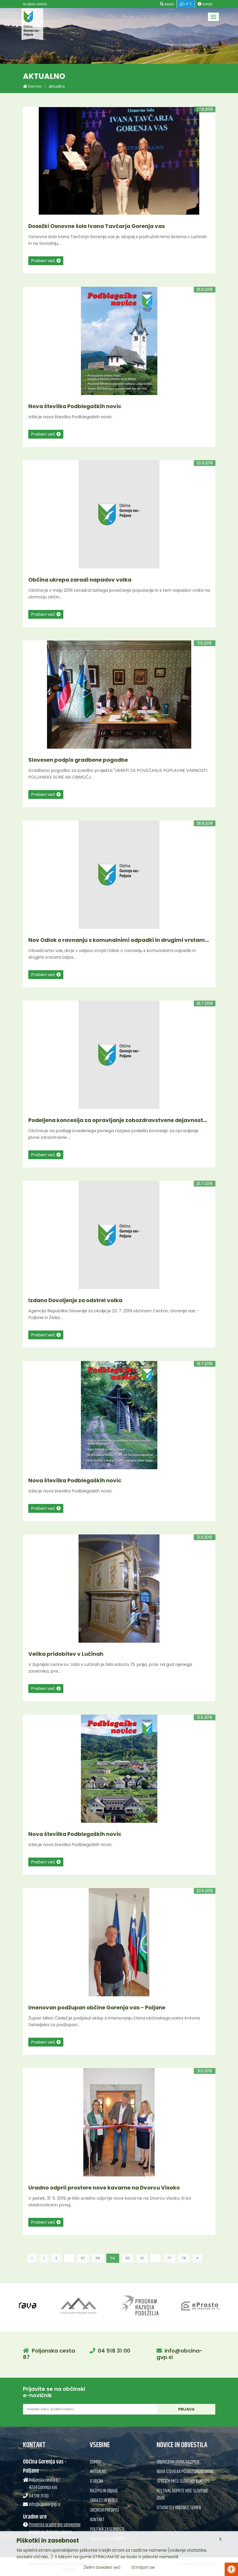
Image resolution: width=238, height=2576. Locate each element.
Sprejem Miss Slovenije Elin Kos (183, 2481)
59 (113, 2258)
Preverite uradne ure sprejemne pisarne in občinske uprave (55, 2528)
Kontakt (97, 2520)
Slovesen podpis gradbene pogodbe (78, 760)
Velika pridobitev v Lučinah (65, 1654)
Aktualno (57, 86)
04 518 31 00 (114, 2350)
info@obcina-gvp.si (179, 2354)
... (69, 2258)
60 (128, 2258)
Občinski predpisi (104, 2510)
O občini (96, 2481)
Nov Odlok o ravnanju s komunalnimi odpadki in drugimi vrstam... (118, 940)
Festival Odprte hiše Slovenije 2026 (182, 2494)
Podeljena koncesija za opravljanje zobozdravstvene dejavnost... (117, 1120)
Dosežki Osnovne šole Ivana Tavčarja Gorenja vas (96, 226)
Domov (32, 86)
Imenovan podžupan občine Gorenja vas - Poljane (96, 2007)
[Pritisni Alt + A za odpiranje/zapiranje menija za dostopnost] (231, 2569)
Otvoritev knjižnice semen (179, 2508)
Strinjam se (143, 2567)
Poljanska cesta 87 (49, 2354)
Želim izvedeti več (102, 2567)
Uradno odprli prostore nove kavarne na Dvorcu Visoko (104, 2187)
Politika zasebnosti (107, 2529)
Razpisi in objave (104, 2491)
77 (169, 2258)
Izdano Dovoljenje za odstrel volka (75, 1300)
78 (184, 2258)
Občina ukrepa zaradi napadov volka (79, 579)
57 (83, 2258)
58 (98, 2258)
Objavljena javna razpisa (178, 2462)
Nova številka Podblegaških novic (75, 406)
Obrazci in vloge (104, 2500)
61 (142, 2258)
